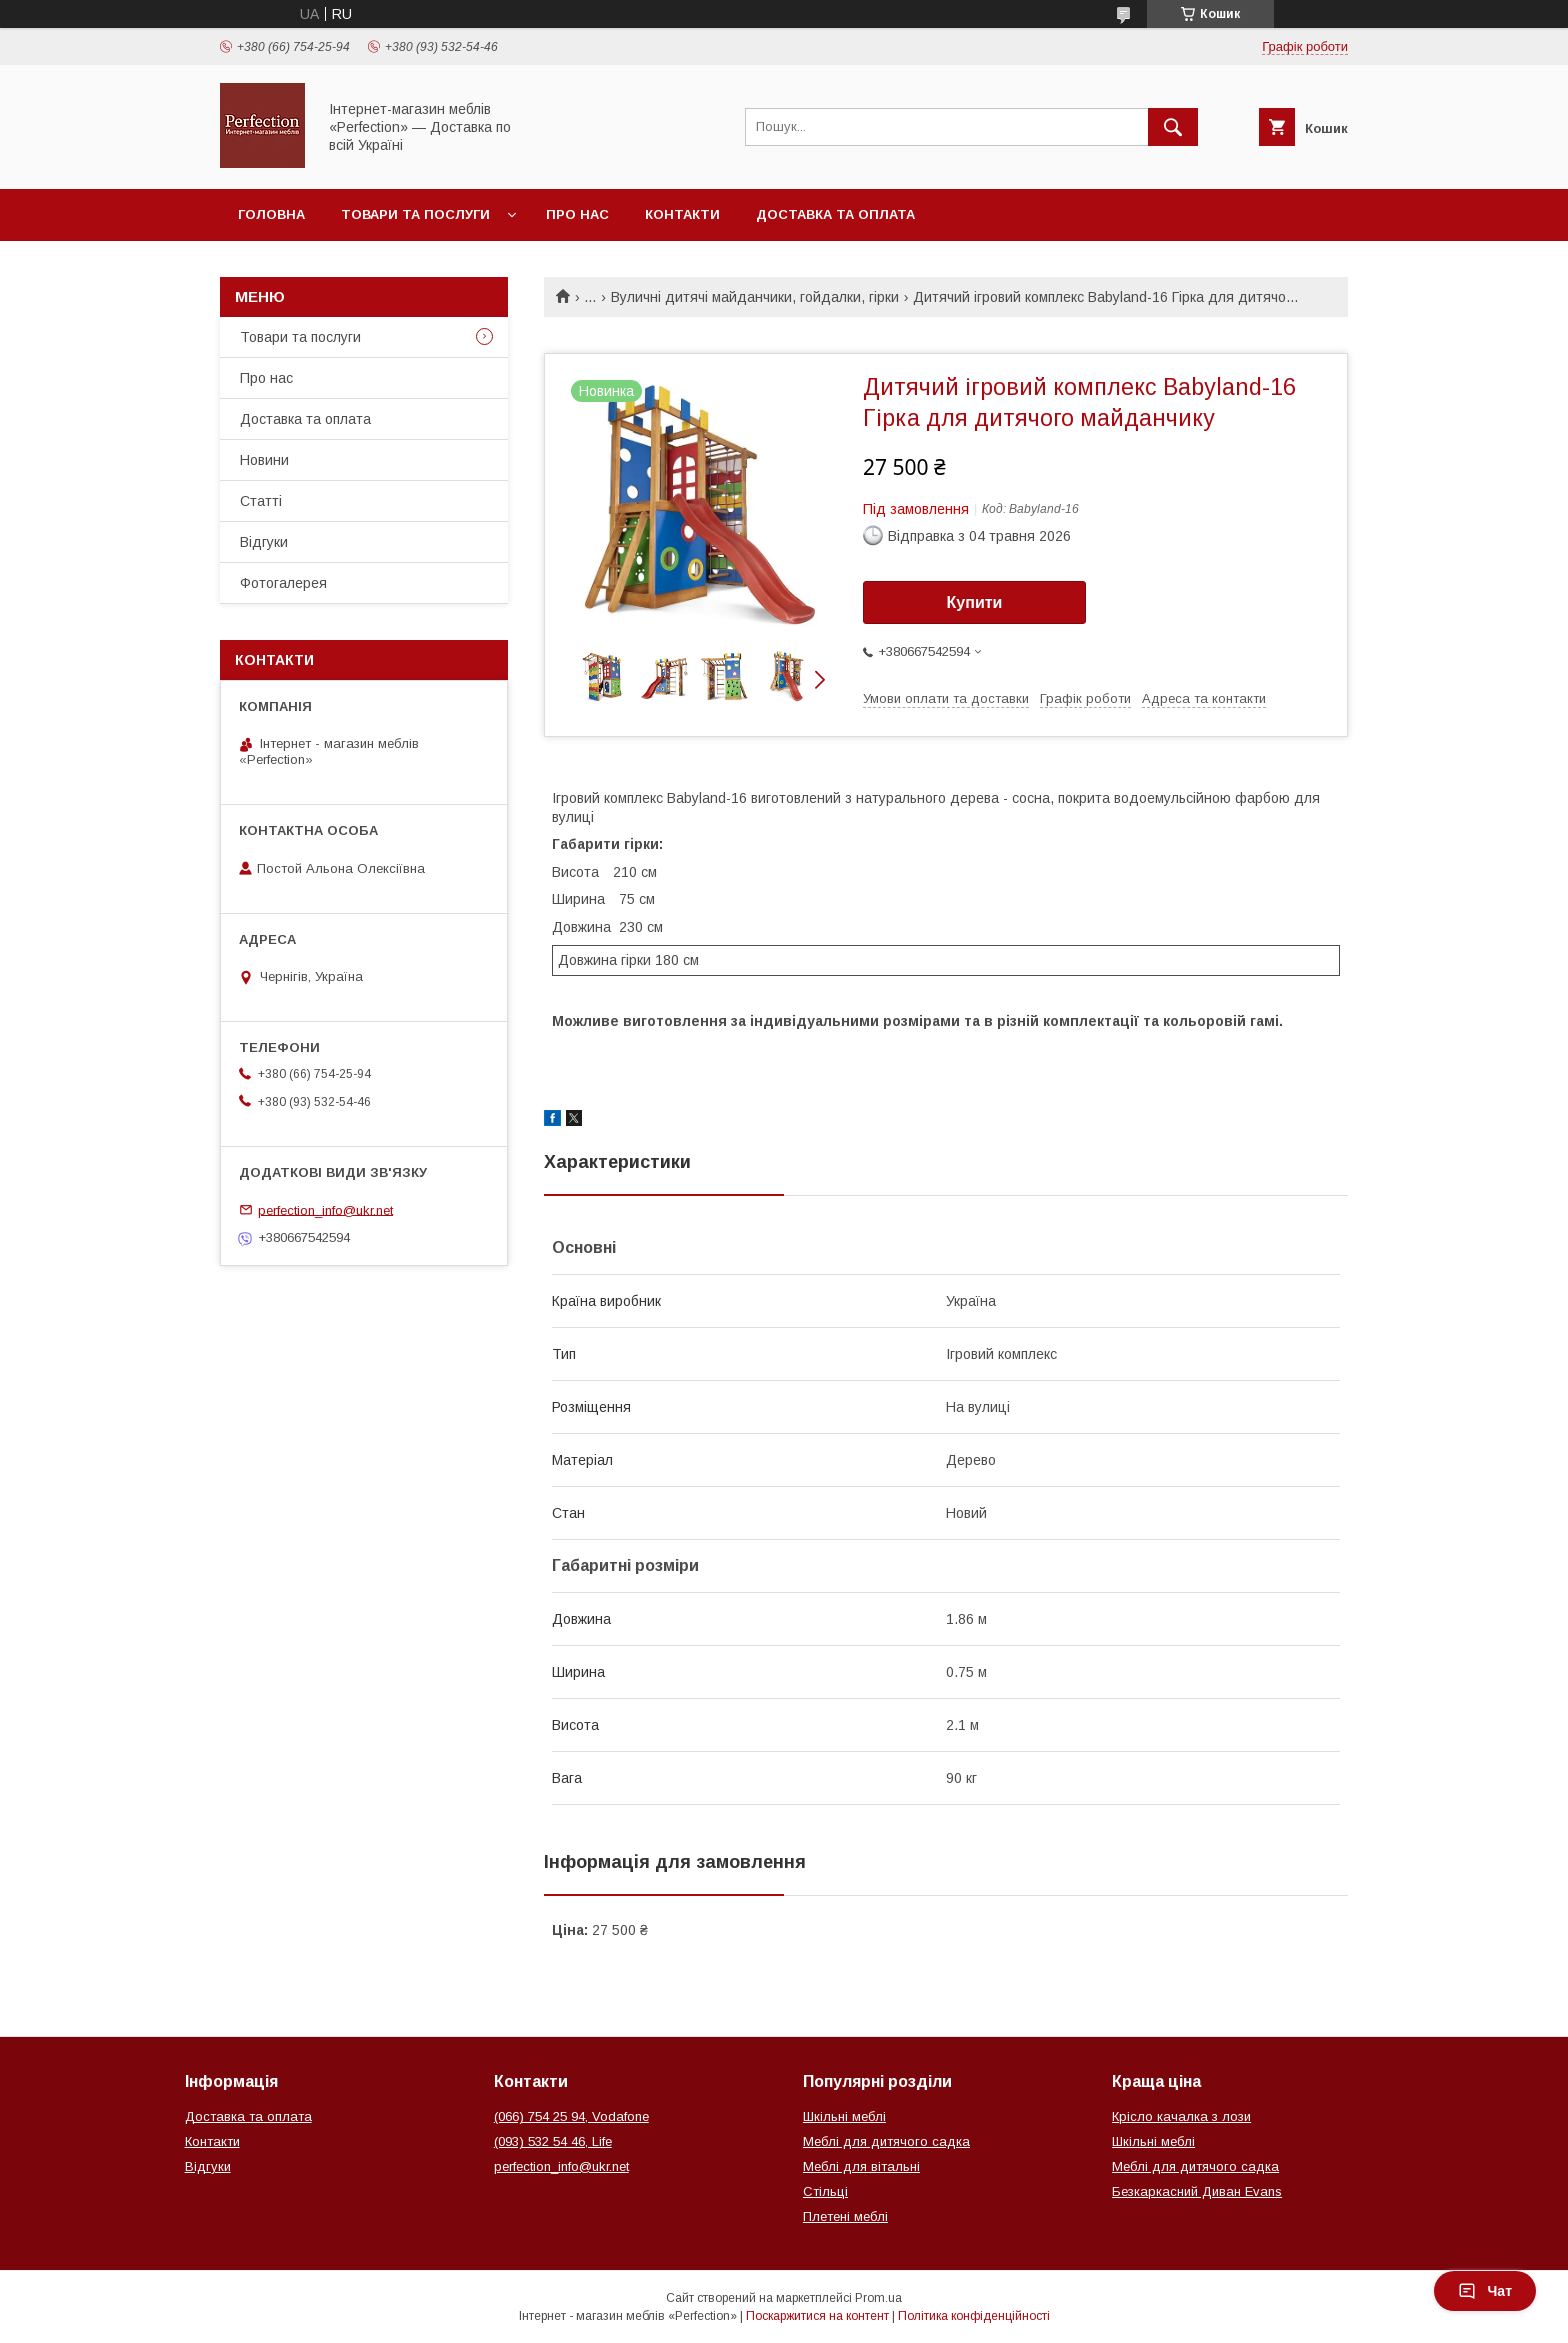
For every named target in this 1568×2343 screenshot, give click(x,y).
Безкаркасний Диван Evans (1197, 2191)
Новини (264, 460)
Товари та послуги (415, 214)
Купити (975, 602)
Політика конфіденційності (974, 2316)
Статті (261, 501)
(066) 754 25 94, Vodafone (571, 2116)
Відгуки (264, 542)
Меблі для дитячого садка (886, 2141)
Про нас (577, 214)
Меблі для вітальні (861, 2166)
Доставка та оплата (835, 214)
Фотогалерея (283, 583)
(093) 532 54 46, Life (553, 2141)
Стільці (825, 2191)
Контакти (682, 214)
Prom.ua (878, 2298)
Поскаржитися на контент (817, 2316)
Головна (271, 214)
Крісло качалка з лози (1181, 2116)
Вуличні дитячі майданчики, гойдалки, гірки (755, 297)
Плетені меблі (845, 2216)
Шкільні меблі (844, 2116)
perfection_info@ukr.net (325, 1209)
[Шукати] (1173, 127)
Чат (1485, 2291)
